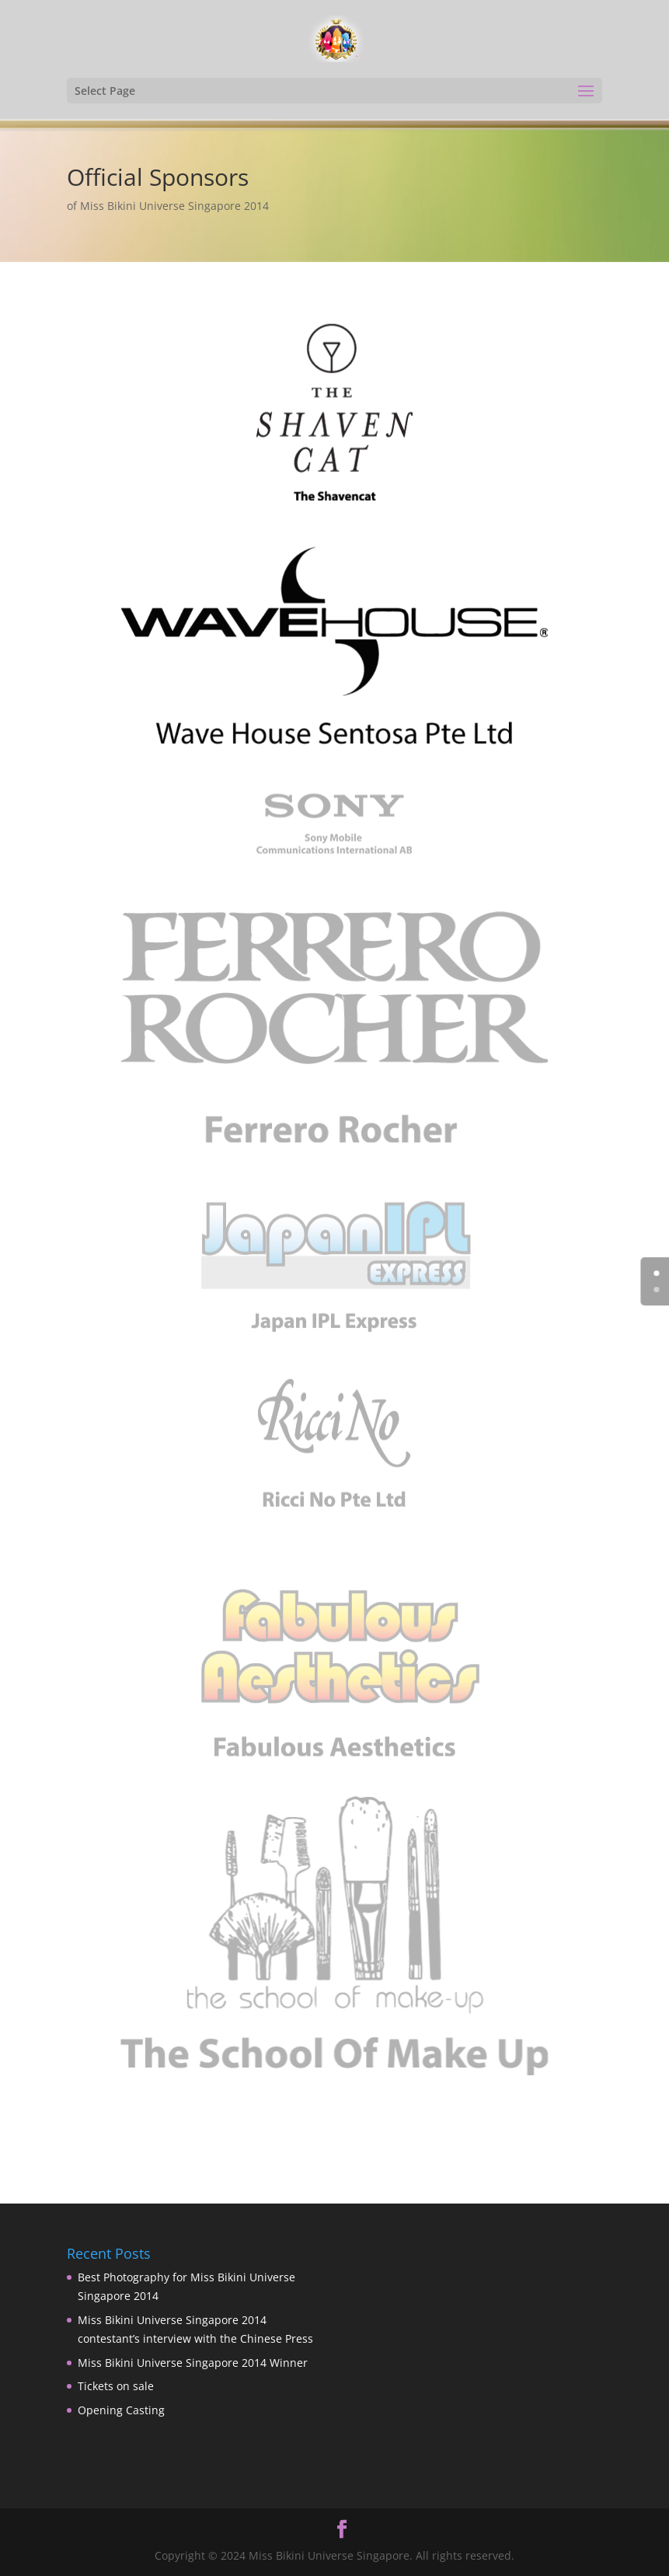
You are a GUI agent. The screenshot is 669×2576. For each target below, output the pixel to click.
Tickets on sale (116, 2386)
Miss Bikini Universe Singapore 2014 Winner (193, 2362)
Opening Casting (121, 2410)
